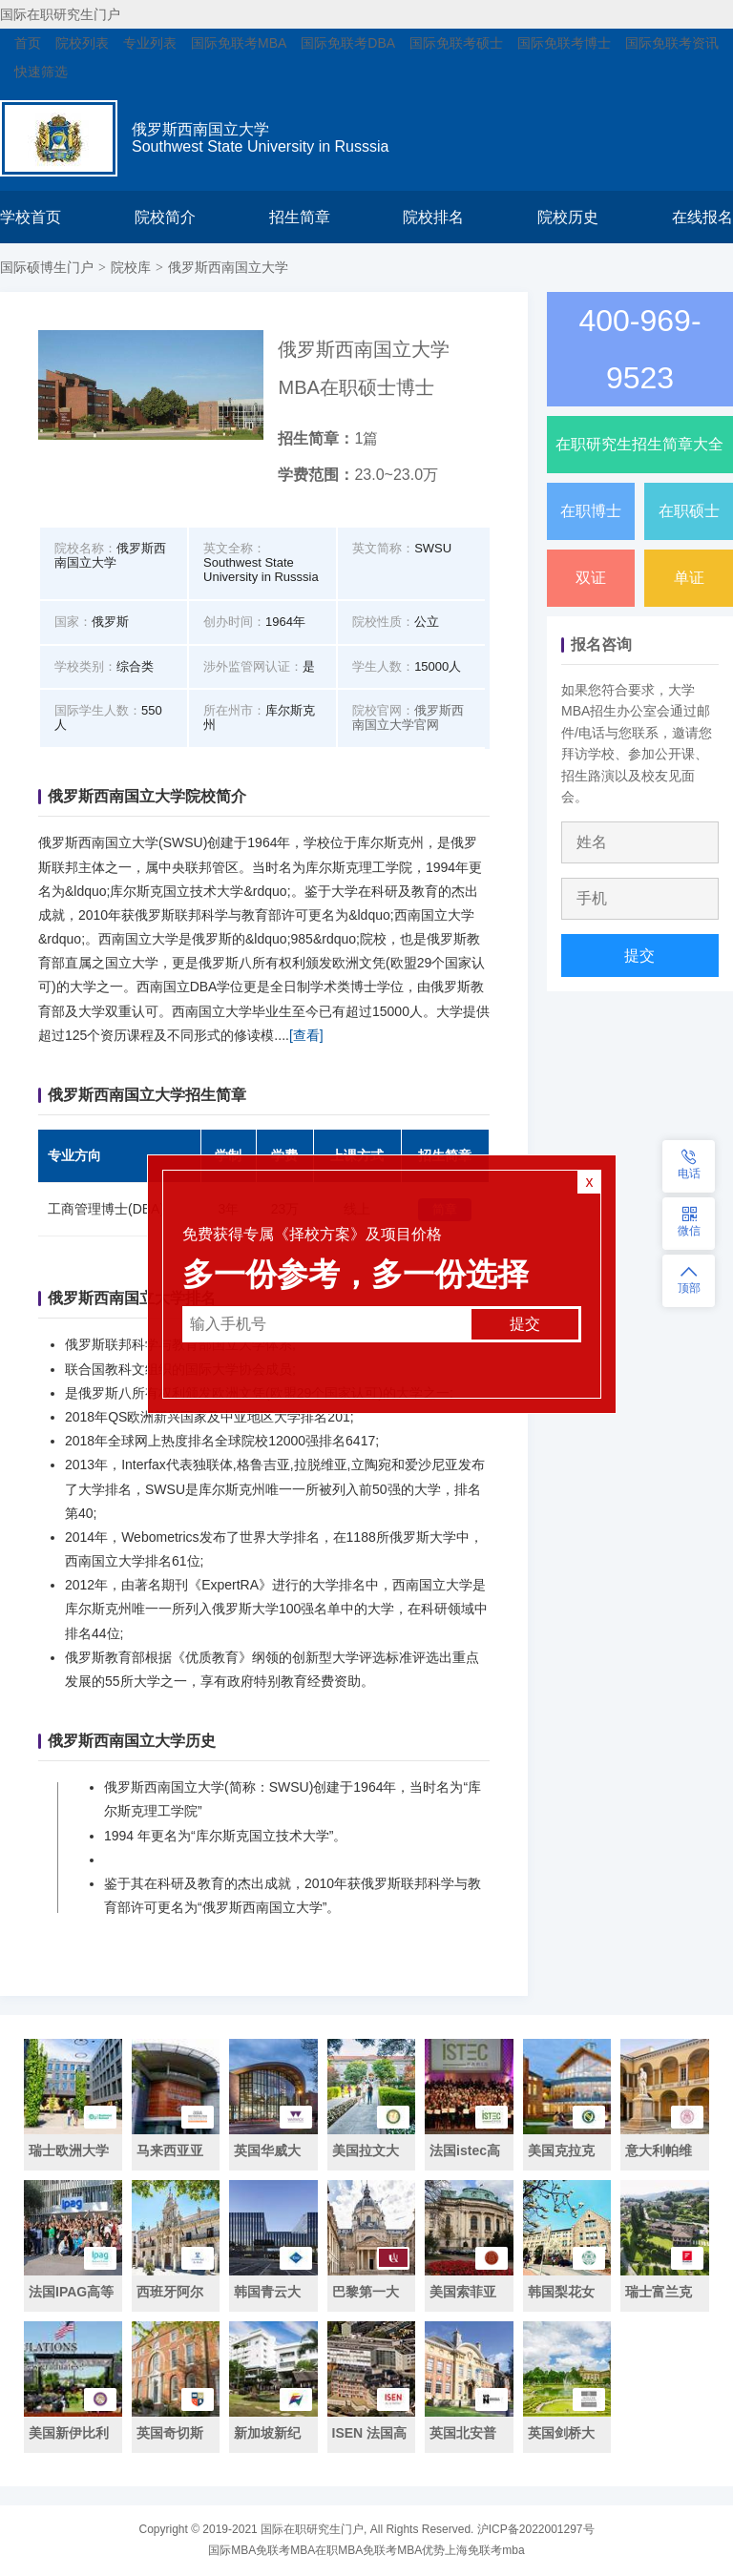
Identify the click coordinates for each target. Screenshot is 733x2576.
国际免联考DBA (348, 43)
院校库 (131, 267)
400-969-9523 (639, 349)
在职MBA (339, 2550)
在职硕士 (689, 511)
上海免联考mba (484, 2550)
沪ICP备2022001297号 (536, 2529)
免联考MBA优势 (404, 2550)
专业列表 (150, 43)
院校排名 (433, 217)
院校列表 (82, 43)
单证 (689, 578)
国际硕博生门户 (47, 267)
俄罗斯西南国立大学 (228, 267)
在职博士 (590, 511)
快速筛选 (41, 71)
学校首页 (30, 217)
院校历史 (567, 217)
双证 (591, 578)
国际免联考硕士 (456, 43)
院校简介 (165, 217)
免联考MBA (285, 2550)
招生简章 (299, 217)
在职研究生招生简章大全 (639, 444)
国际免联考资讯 (672, 43)
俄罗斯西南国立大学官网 (408, 717)
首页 (27, 43)
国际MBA (232, 2550)
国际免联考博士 (564, 43)
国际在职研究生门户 (60, 14)
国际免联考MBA (238, 43)
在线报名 (702, 217)
